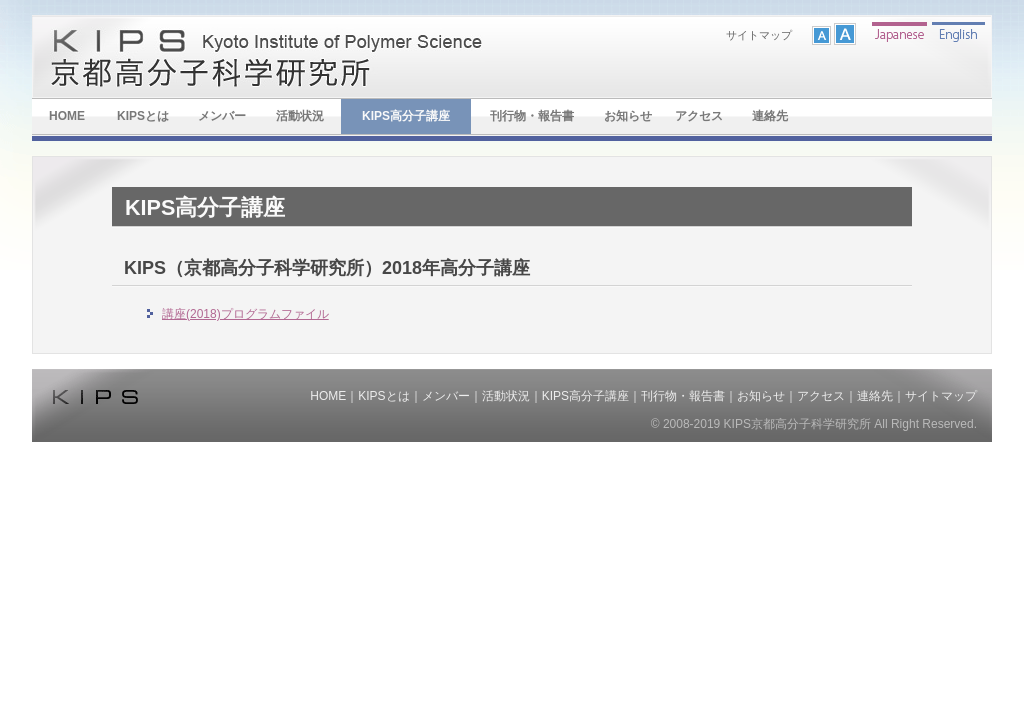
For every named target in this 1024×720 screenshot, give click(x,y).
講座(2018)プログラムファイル (245, 314)
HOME (67, 116)
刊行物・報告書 (532, 116)
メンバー (222, 116)
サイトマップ (759, 35)
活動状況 (300, 116)
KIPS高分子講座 (406, 116)
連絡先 (770, 116)
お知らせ (628, 116)
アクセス (699, 116)
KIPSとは (143, 116)
